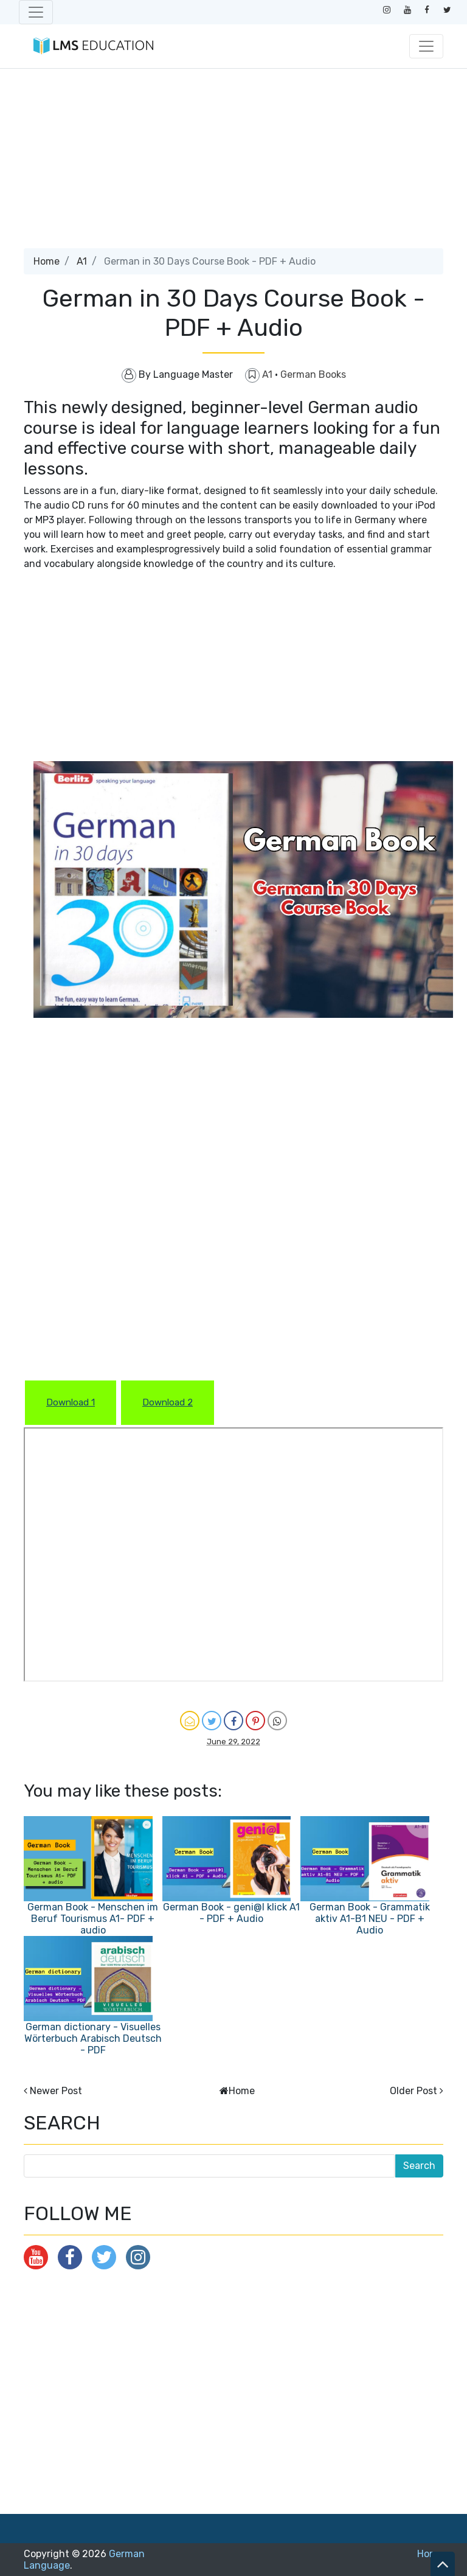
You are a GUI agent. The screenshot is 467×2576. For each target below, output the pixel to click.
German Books (313, 374)
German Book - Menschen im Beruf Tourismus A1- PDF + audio (92, 1918)
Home (46, 261)
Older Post (413, 2091)
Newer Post (56, 2091)
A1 (82, 261)
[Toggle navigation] (36, 12)
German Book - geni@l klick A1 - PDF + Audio (231, 1912)
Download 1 (70, 1402)
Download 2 (167, 1402)
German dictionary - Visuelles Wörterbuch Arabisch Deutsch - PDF (93, 2038)
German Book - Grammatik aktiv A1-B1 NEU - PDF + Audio (370, 1918)
